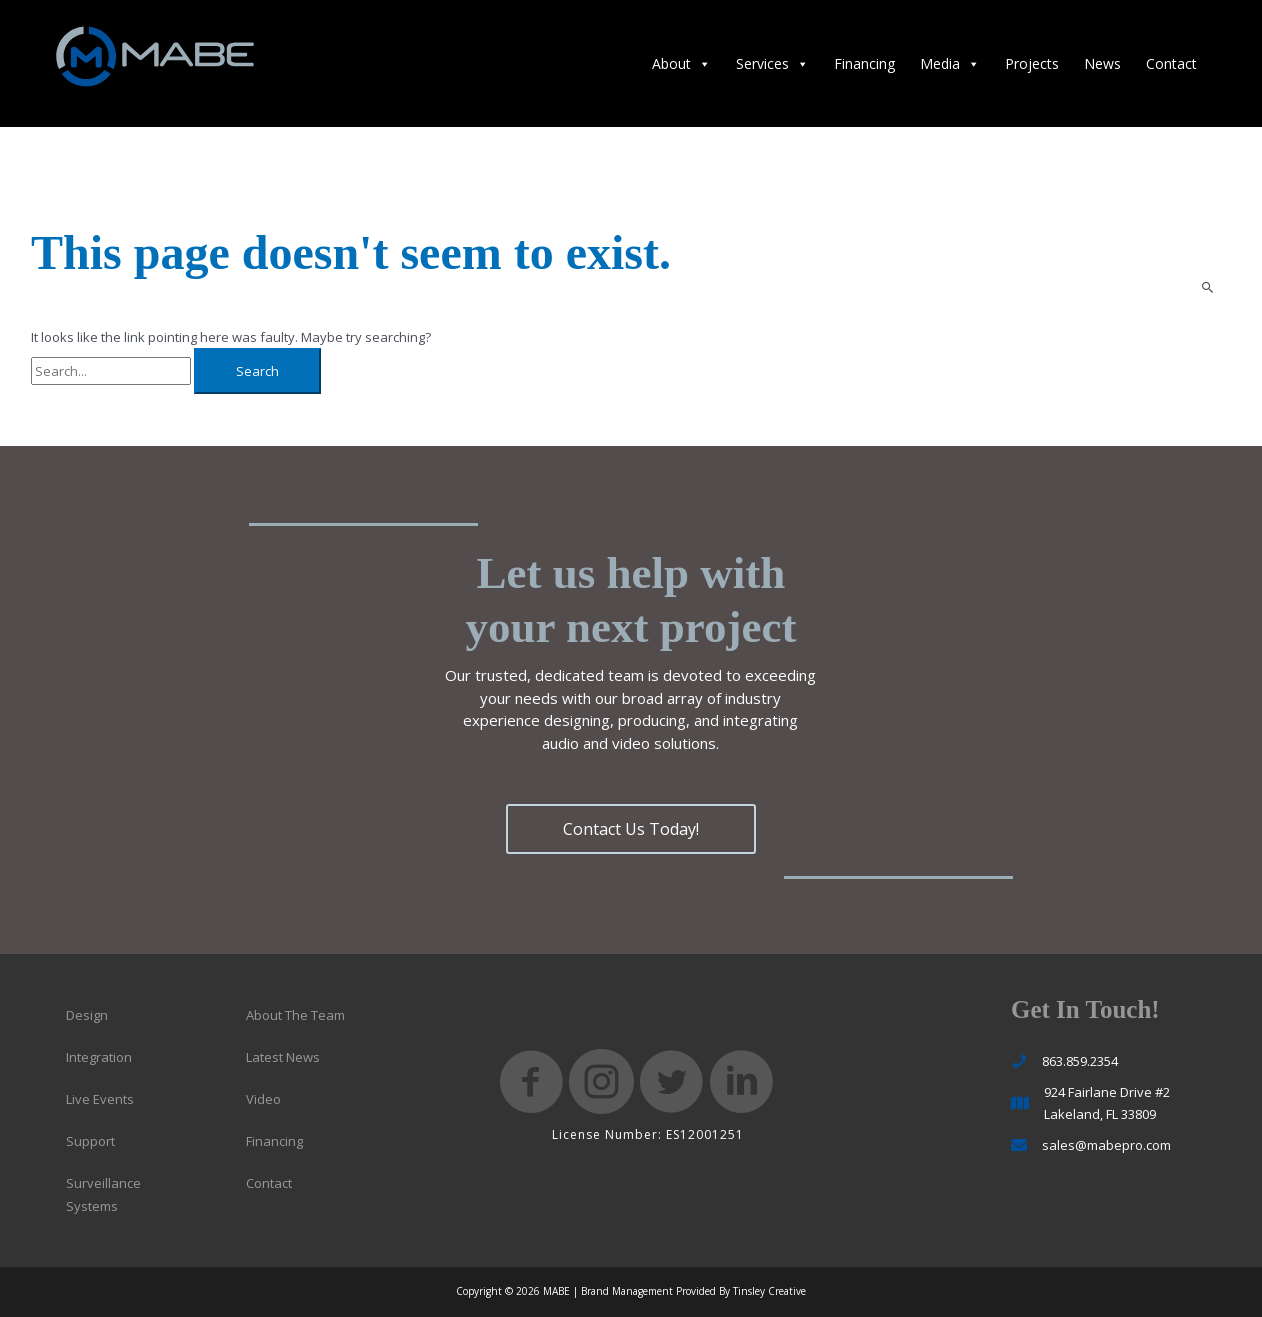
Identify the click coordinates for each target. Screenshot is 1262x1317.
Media (950, 63)
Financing (864, 63)
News (1102, 63)
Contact (1171, 63)
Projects (1032, 63)
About (681, 63)
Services (772, 63)
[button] (631, 829)
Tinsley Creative (769, 1291)
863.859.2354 (1080, 1061)
